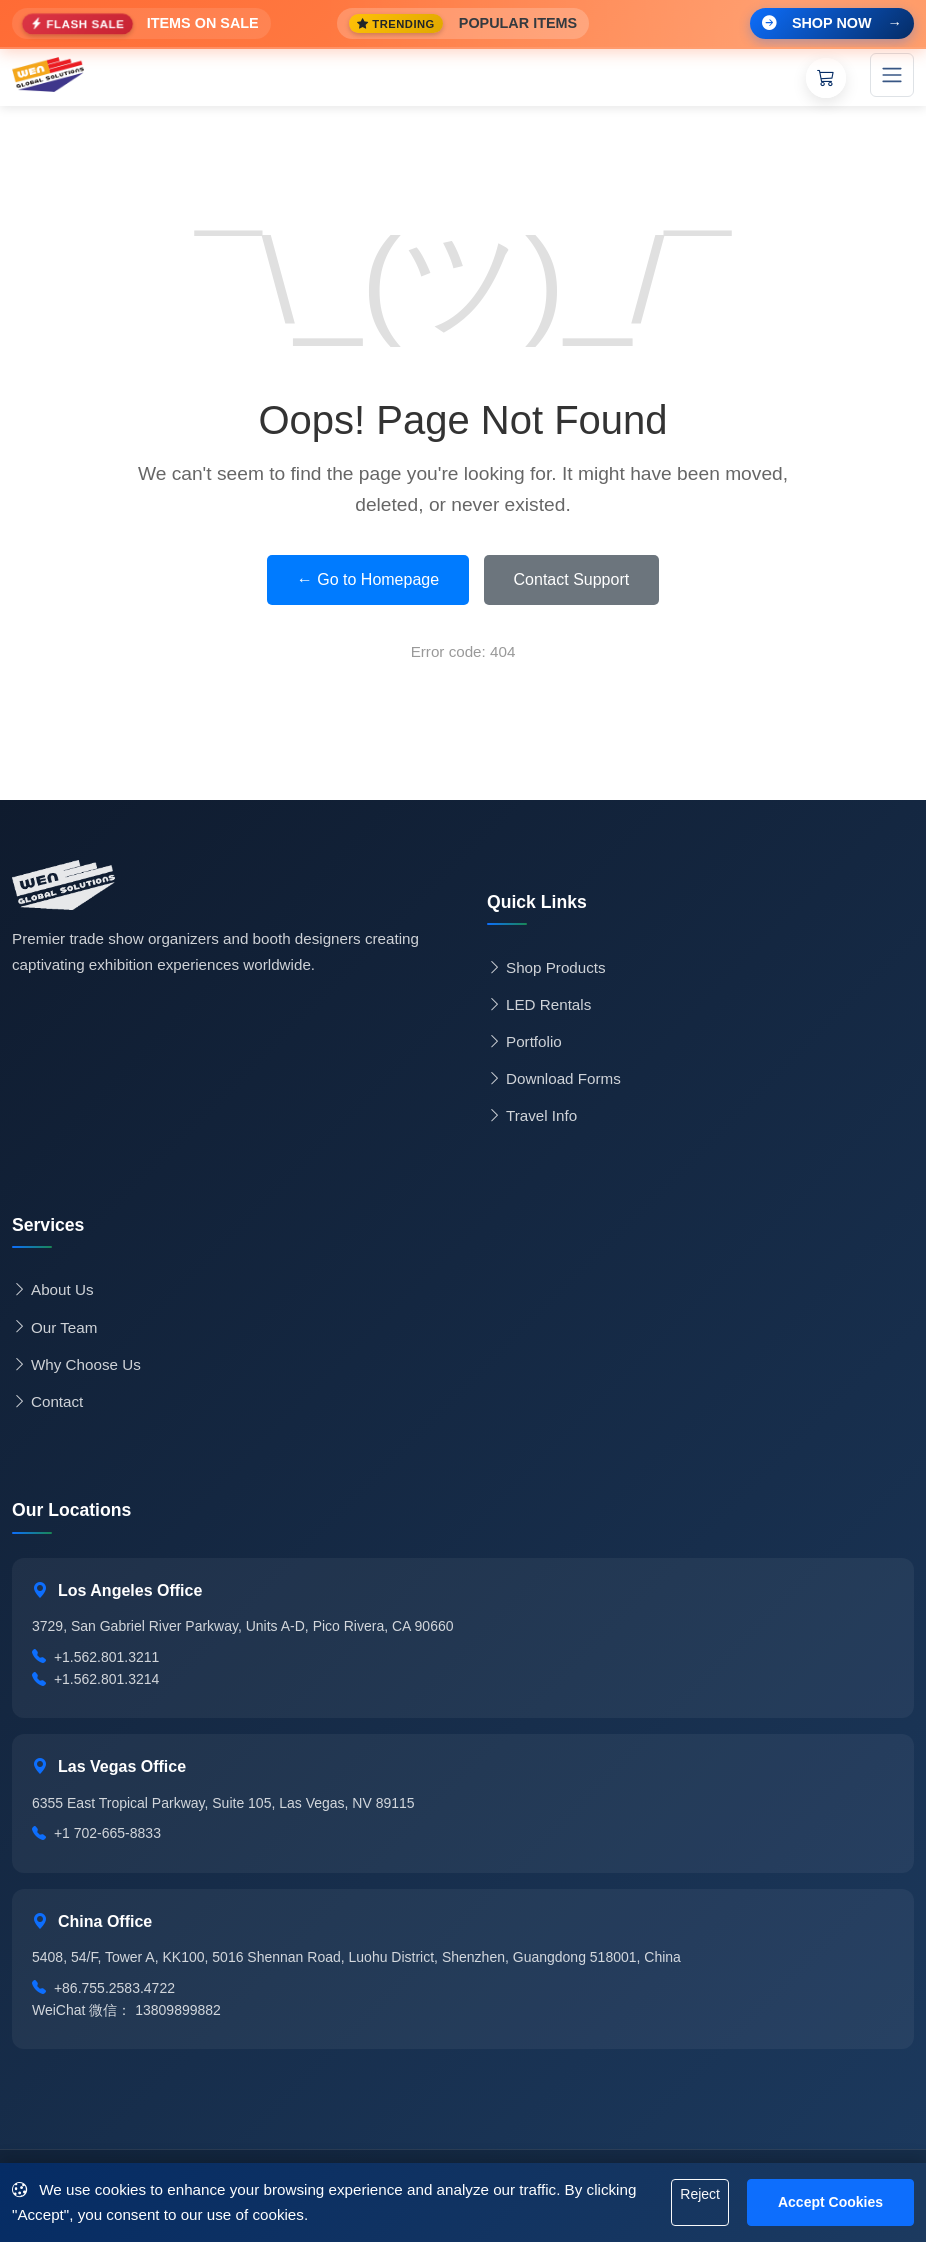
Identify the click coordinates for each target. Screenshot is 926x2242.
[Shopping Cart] (826, 78)
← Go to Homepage (368, 579)
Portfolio (524, 1042)
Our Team (54, 1328)
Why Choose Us (76, 1365)
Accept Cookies (830, 2202)
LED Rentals (539, 1005)
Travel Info (532, 1116)
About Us (52, 1290)
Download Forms (554, 1079)
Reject (700, 2194)
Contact (47, 1402)
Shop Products (546, 968)
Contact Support (572, 579)
